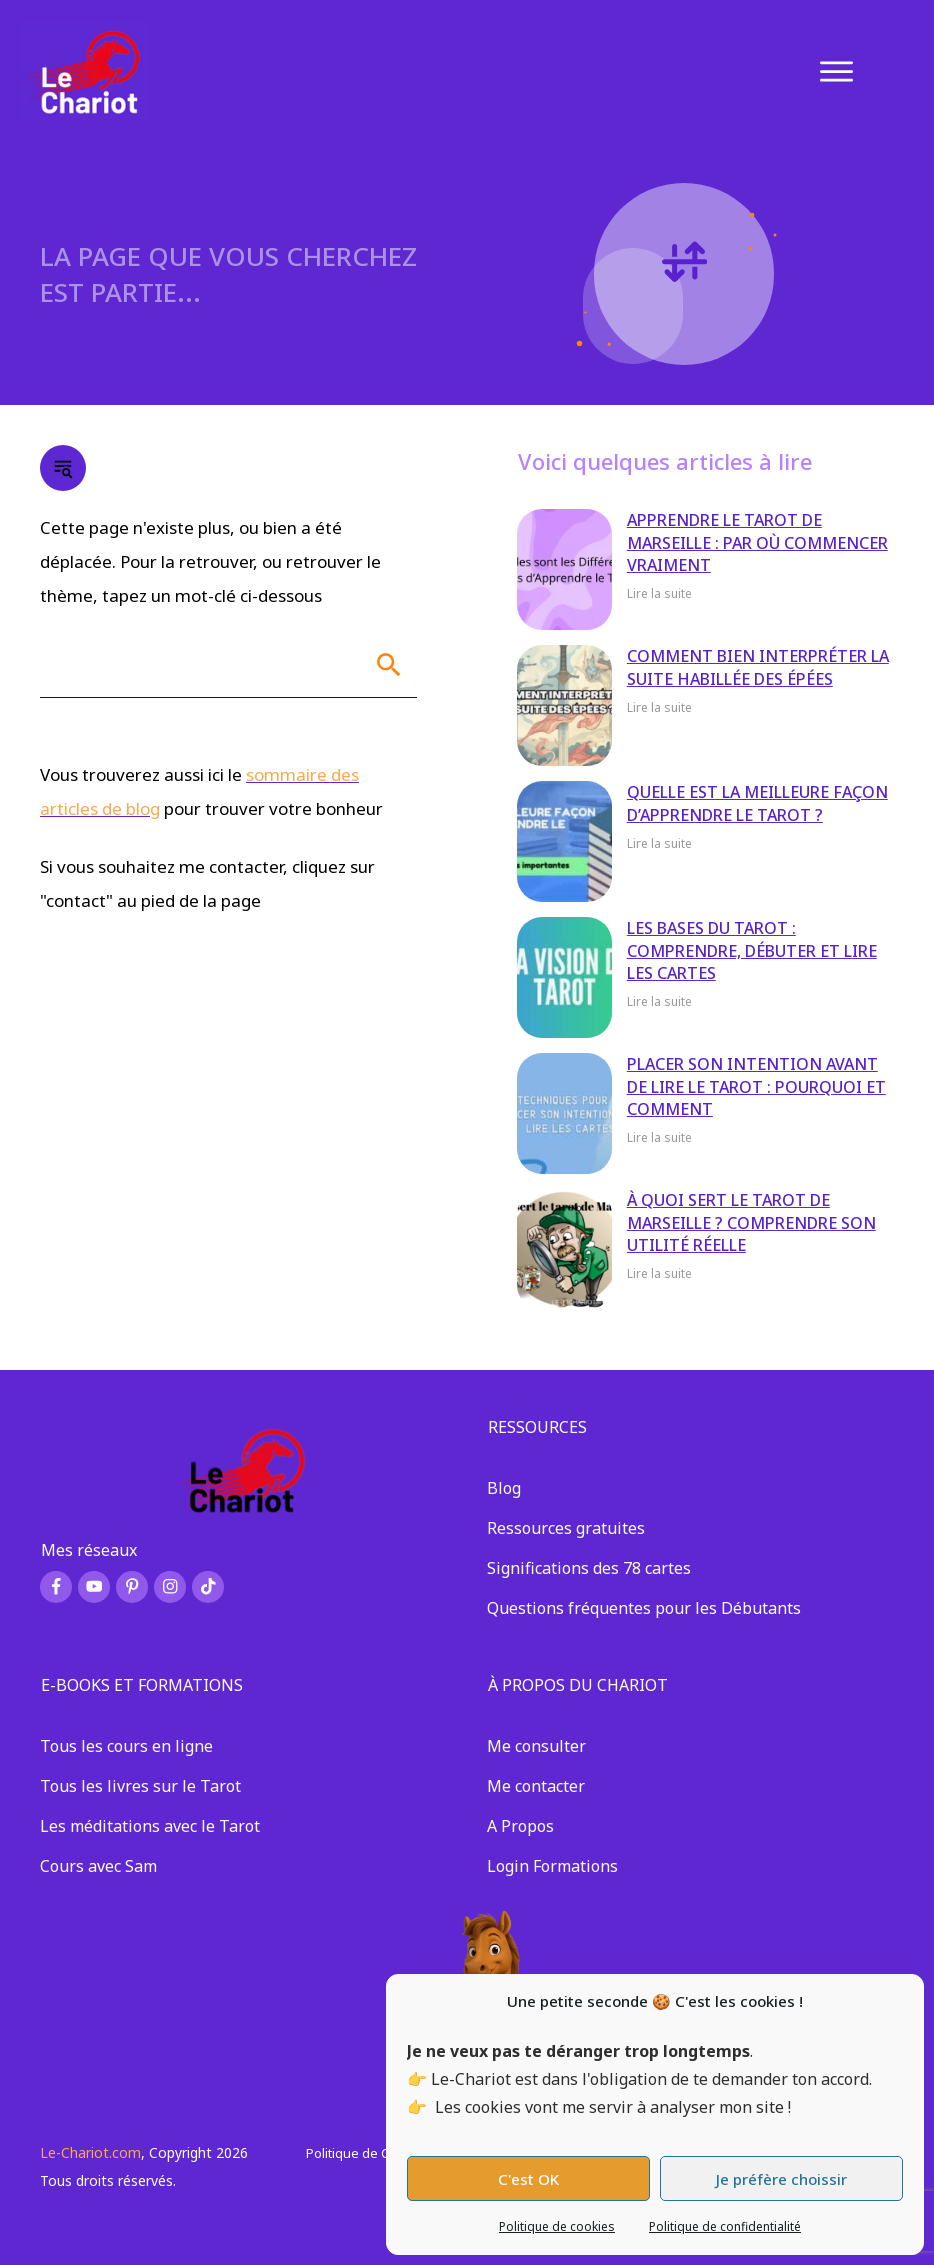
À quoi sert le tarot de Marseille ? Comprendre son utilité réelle (751, 1222)
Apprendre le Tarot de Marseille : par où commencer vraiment (757, 542)
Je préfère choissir (781, 2179)
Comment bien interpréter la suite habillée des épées (758, 667)
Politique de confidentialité (725, 2226)
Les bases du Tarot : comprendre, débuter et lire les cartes (752, 950)
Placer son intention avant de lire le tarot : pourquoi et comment (756, 1086)
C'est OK (528, 2179)
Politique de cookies (557, 2226)
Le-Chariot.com (90, 2152)
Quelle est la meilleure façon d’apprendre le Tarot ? (757, 803)
